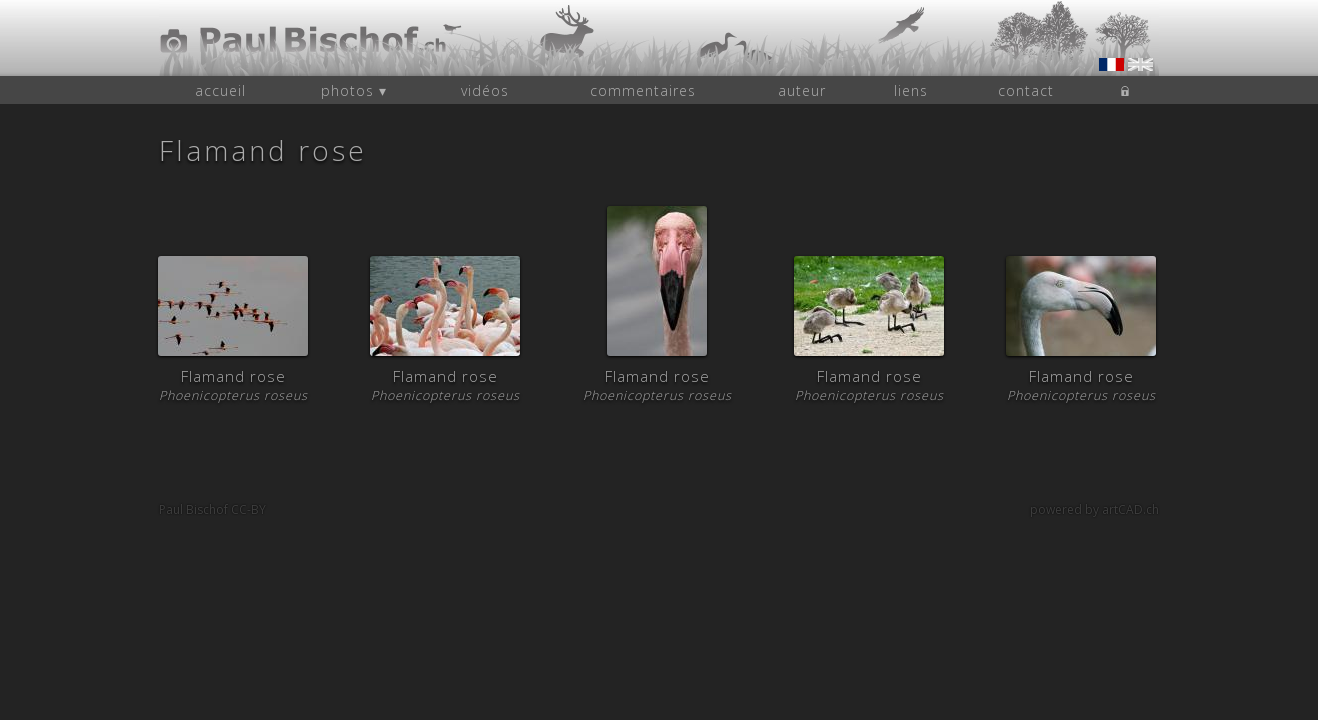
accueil (220, 90)
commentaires (643, 90)
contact (1026, 90)
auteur (802, 90)
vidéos (485, 90)
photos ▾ (354, 90)
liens (911, 90)
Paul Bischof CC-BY (212, 509)
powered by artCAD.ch (1094, 509)
